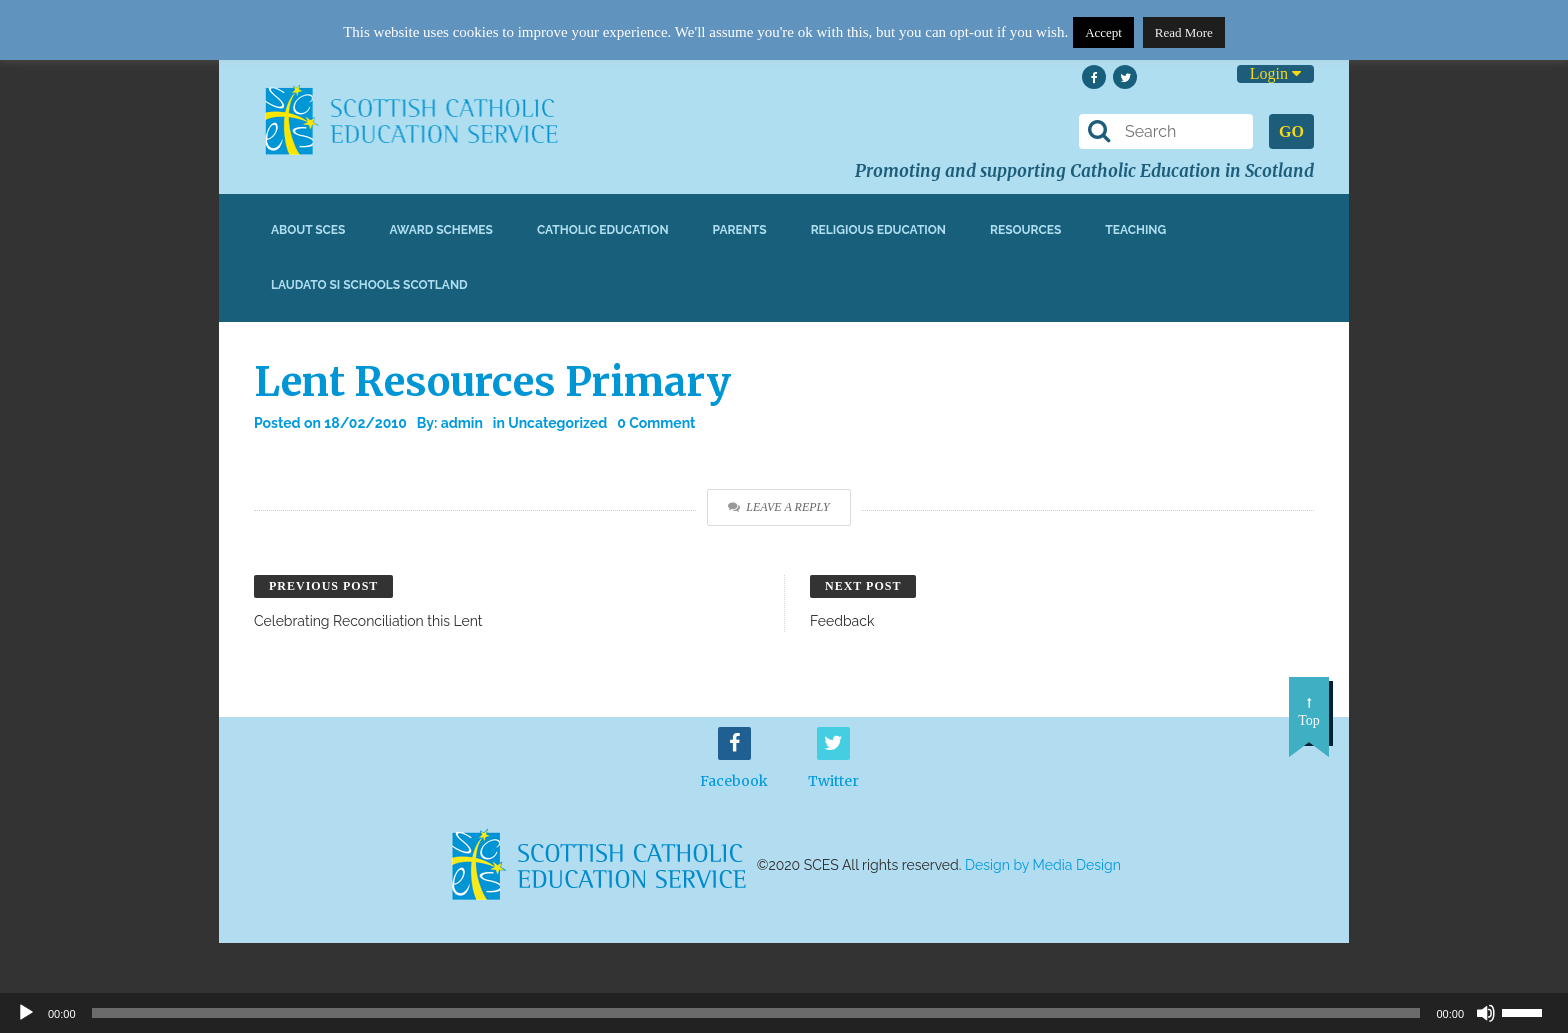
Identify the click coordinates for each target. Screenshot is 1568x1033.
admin (462, 423)
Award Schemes (441, 230)
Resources (1025, 230)
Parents (740, 230)
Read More (1184, 32)
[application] (784, 1013)
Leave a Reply (778, 507)
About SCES (308, 230)
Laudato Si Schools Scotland (369, 285)
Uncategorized (557, 423)
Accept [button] (1103, 32)
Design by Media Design (1043, 865)
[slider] (1530, 1011)
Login (1275, 73)
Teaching (1135, 230)
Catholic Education (603, 230)
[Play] (26, 1013)
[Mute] (1486, 1013)
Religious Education (878, 230)
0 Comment (656, 423)
